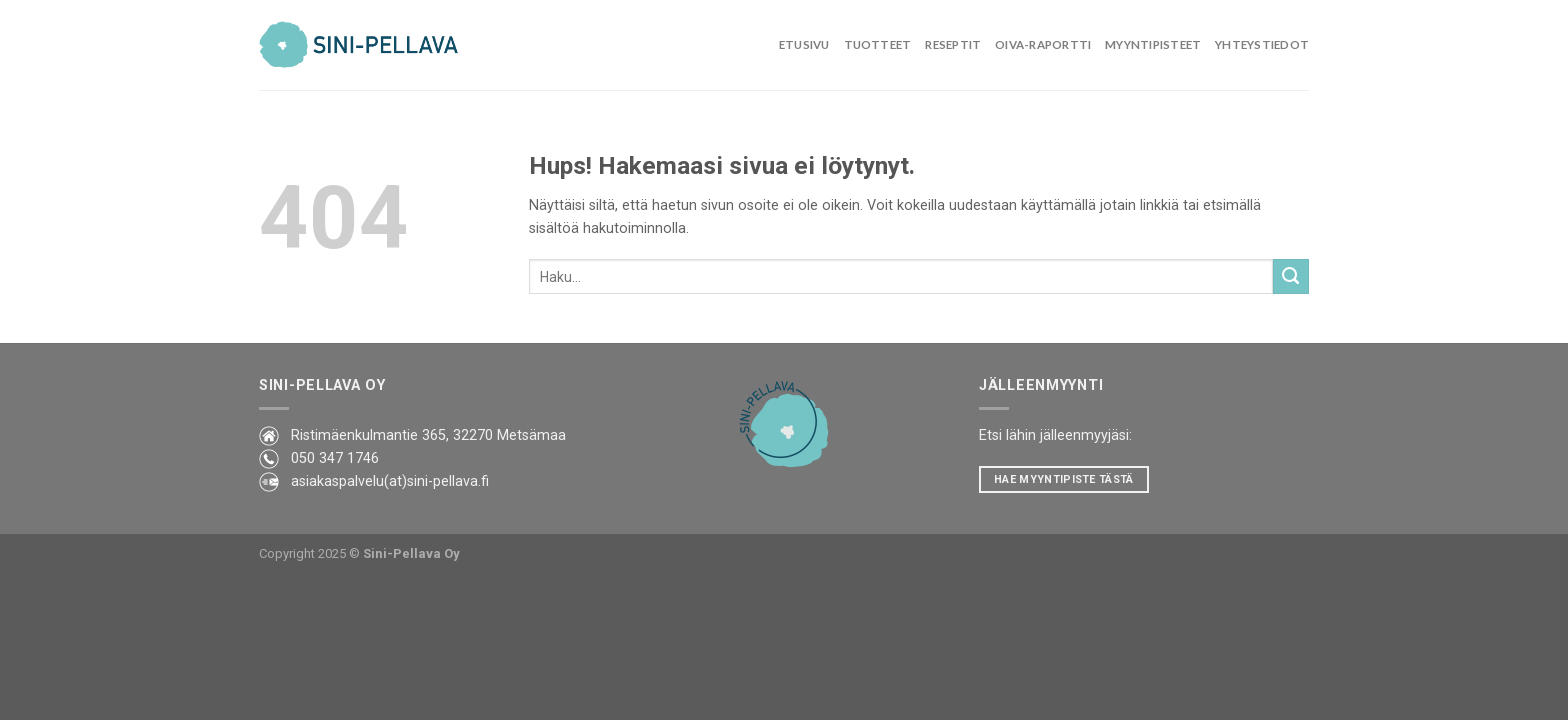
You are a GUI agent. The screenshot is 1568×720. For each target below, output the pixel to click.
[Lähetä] (1291, 277)
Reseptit (953, 44)
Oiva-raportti (1043, 44)
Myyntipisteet (1153, 44)
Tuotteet (878, 44)
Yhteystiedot (1262, 44)
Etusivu (804, 44)
